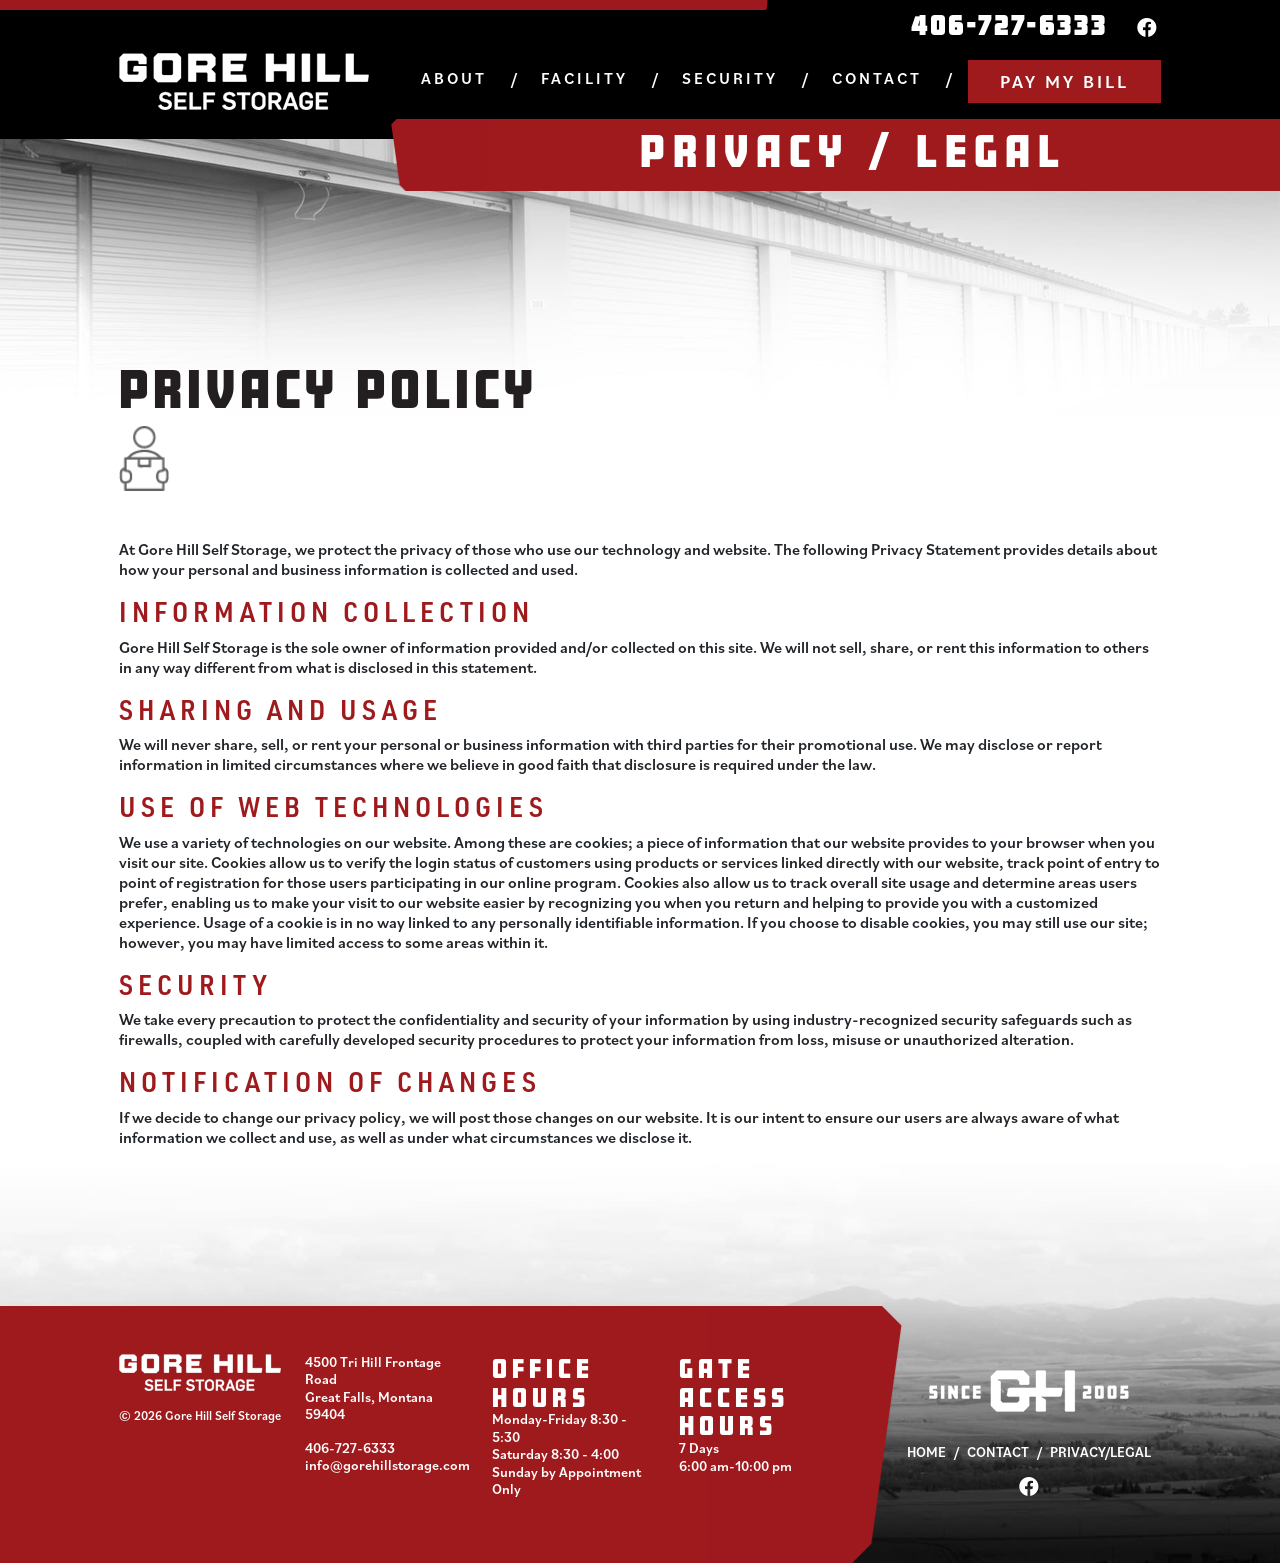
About (454, 78)
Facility (584, 78)
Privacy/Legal (1100, 1452)
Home (926, 1452)
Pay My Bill (1064, 81)
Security (730, 78)
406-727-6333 (1009, 25)
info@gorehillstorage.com (387, 1465)
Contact (877, 78)
